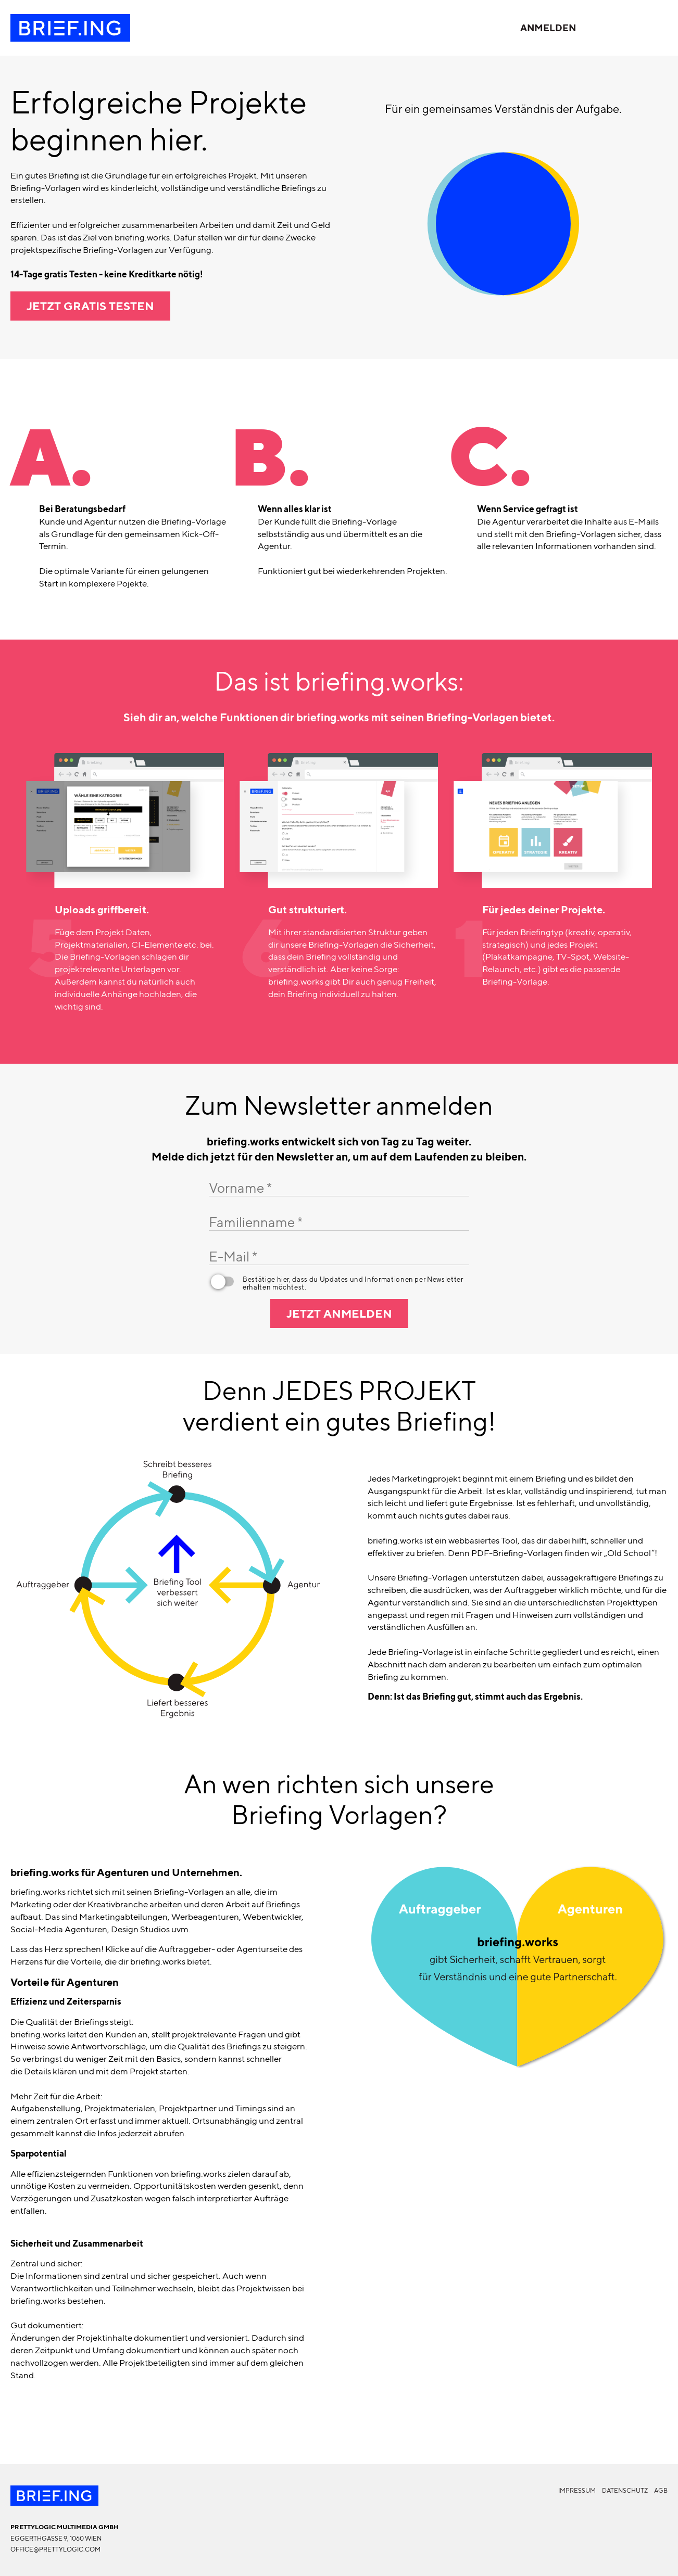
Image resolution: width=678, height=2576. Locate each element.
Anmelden (548, 27)
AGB (661, 2490)
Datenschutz (625, 2490)
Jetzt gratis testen (90, 306)
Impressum (577, 2490)
